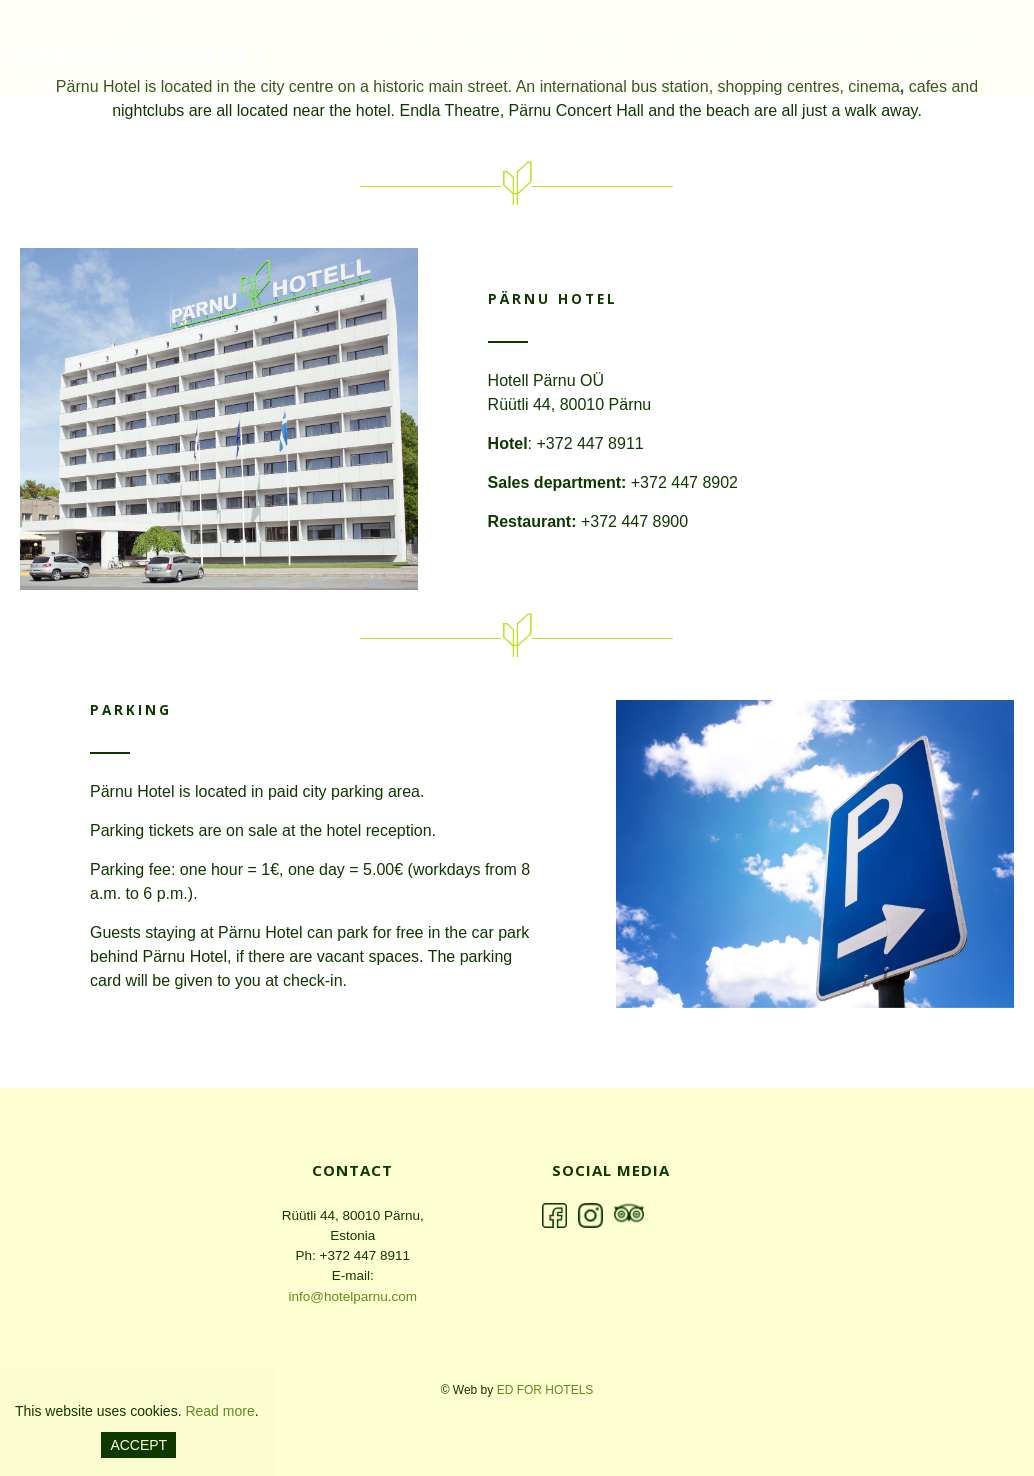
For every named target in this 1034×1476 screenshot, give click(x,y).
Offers (701, 47)
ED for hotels (545, 1390)
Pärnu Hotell (145, 50)
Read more (219, 1411)
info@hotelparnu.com (352, 1296)
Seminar (936, 47)
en (393, 45)
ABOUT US (509, 47)
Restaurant (817, 47)
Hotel (609, 47)
